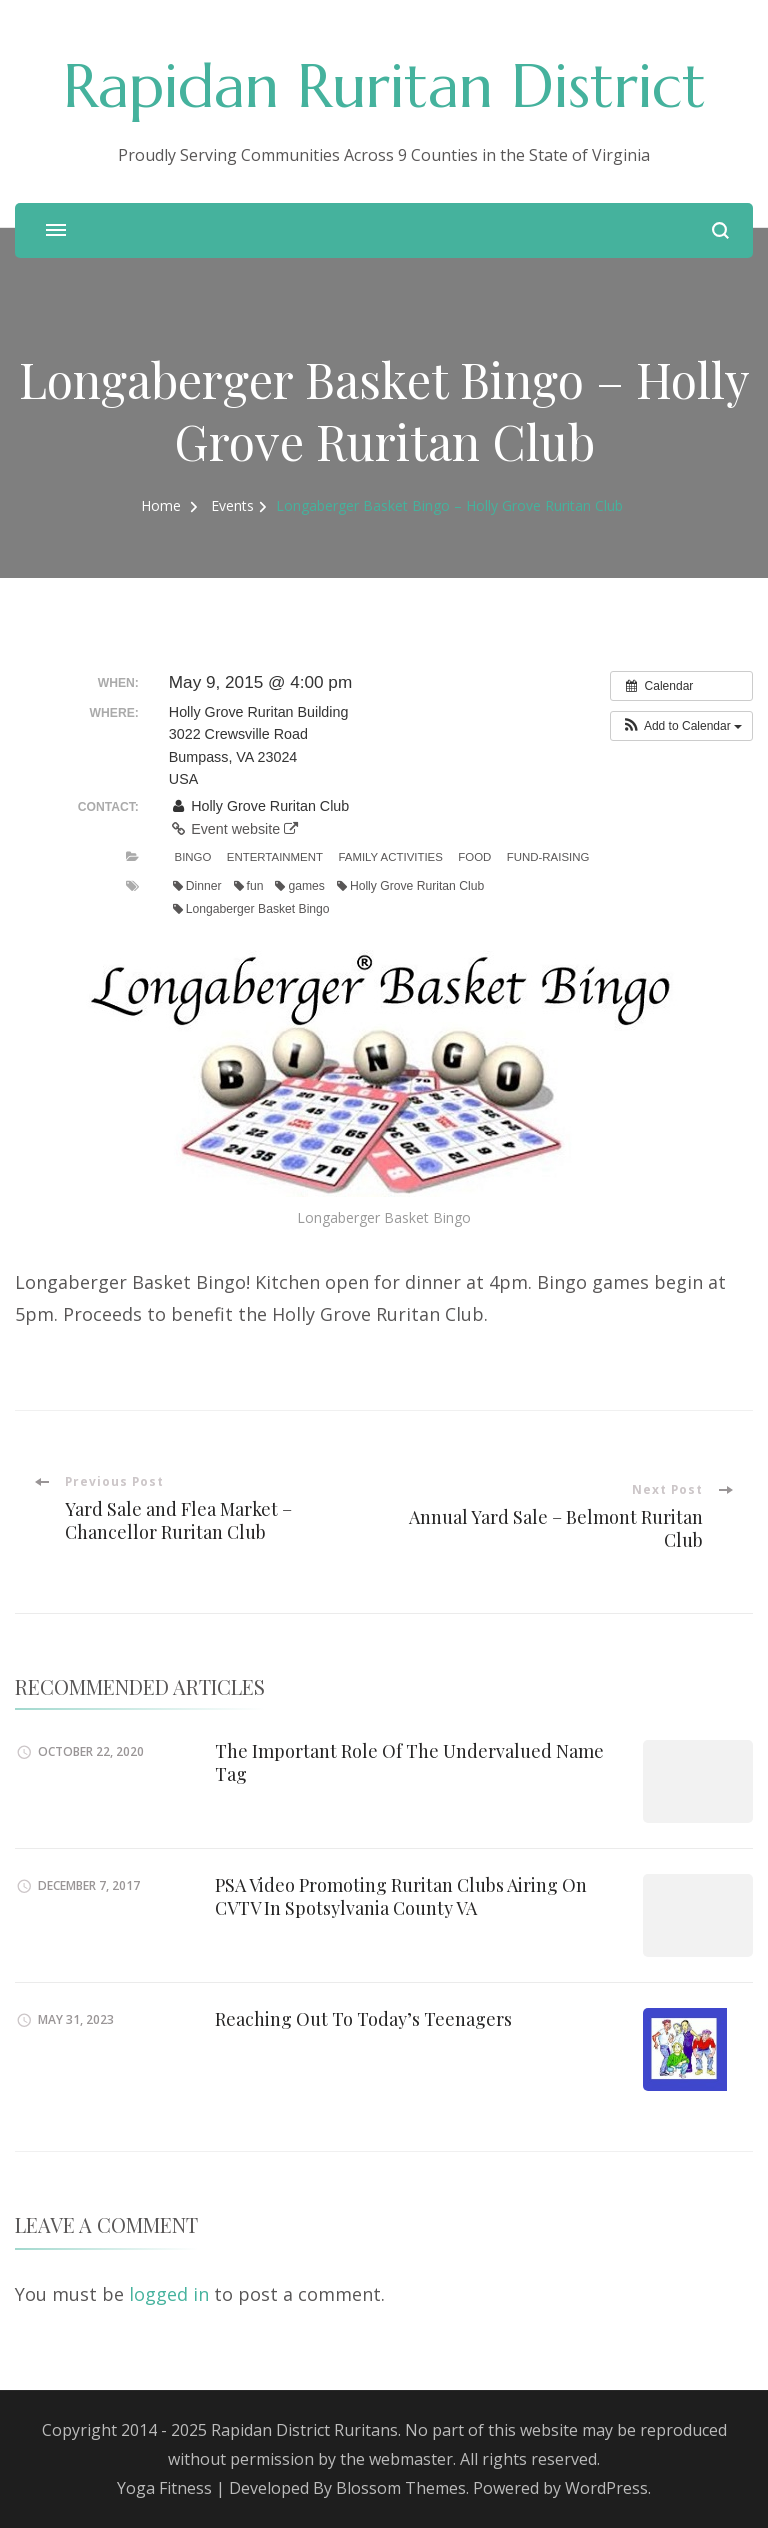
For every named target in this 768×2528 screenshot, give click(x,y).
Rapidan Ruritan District (384, 86)
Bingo (193, 857)
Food (474, 857)
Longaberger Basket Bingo (251, 909)
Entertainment (275, 857)
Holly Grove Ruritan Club (410, 886)
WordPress (606, 2488)
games (299, 886)
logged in (169, 2294)
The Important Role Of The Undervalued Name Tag (409, 1762)
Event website (233, 829)
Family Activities (390, 857)
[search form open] (720, 230)
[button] (681, 726)
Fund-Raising (548, 857)
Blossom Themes (401, 2488)
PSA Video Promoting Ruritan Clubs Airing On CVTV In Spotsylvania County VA (401, 1896)
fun (249, 886)
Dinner (197, 886)
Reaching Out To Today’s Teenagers (363, 2019)
